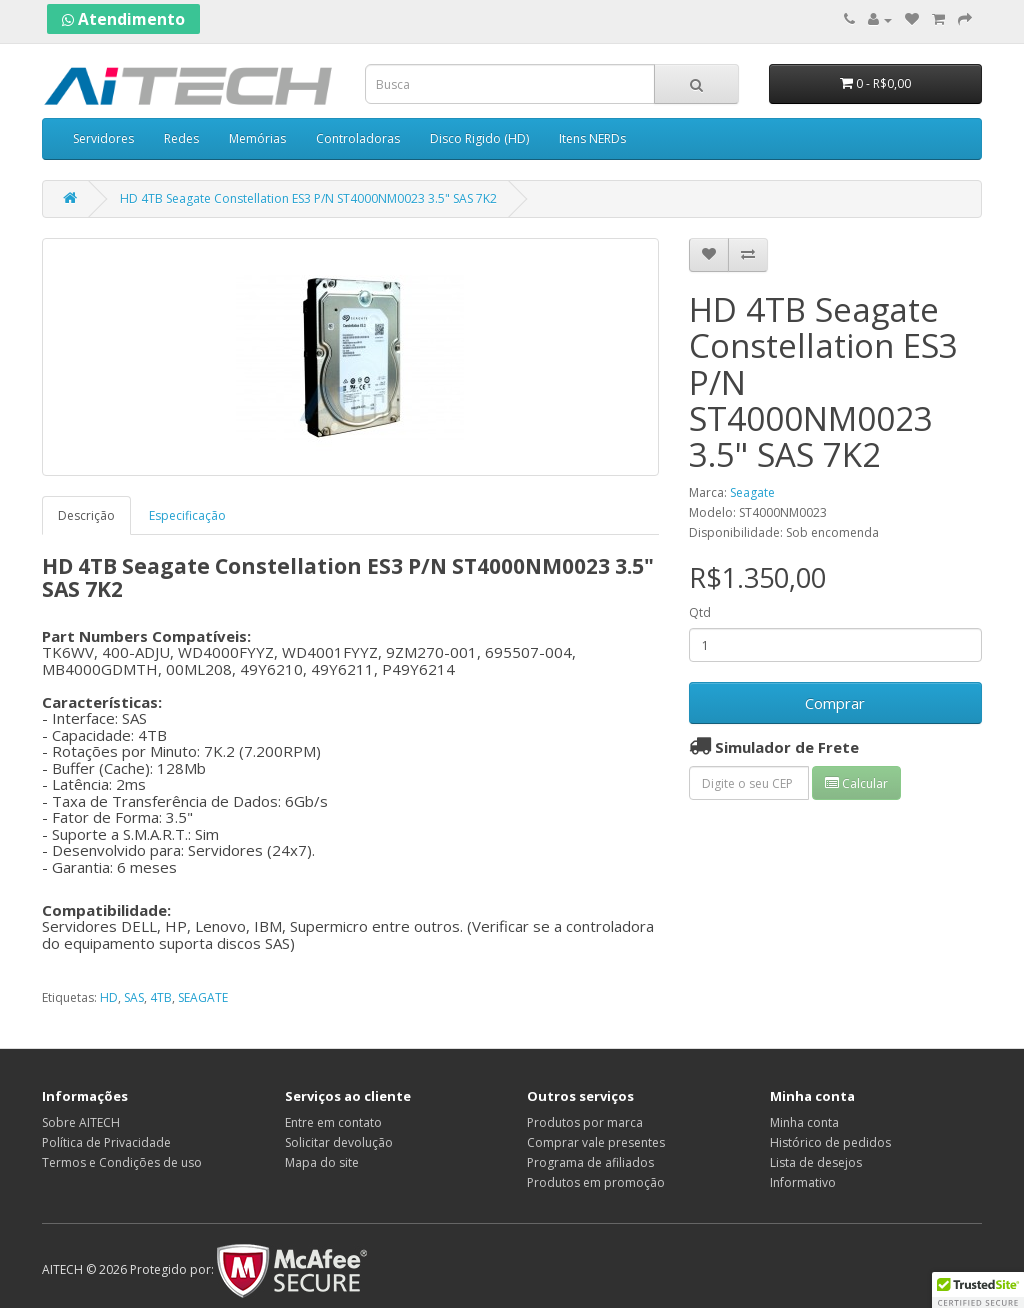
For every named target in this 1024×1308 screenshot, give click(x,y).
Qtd (700, 612)
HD (109, 997)
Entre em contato (333, 1122)
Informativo (803, 1182)
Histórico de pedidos (830, 1142)
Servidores (103, 138)
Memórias (257, 138)
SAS (134, 997)
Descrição (86, 515)
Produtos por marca (585, 1122)
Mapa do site (322, 1162)
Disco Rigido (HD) (479, 138)
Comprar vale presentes (596, 1142)
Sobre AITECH (81, 1122)
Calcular (856, 783)
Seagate (752, 492)
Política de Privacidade (106, 1142)
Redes (181, 138)
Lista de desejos (816, 1162)
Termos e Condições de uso (122, 1162)
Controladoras (358, 138)
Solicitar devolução (339, 1142)
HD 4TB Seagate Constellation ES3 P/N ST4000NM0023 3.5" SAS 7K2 (308, 198)
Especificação (187, 515)
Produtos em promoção (596, 1182)
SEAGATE (203, 997)
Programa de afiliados (590, 1162)
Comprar (835, 703)
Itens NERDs (592, 138)
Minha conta (804, 1122)
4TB (161, 997)
